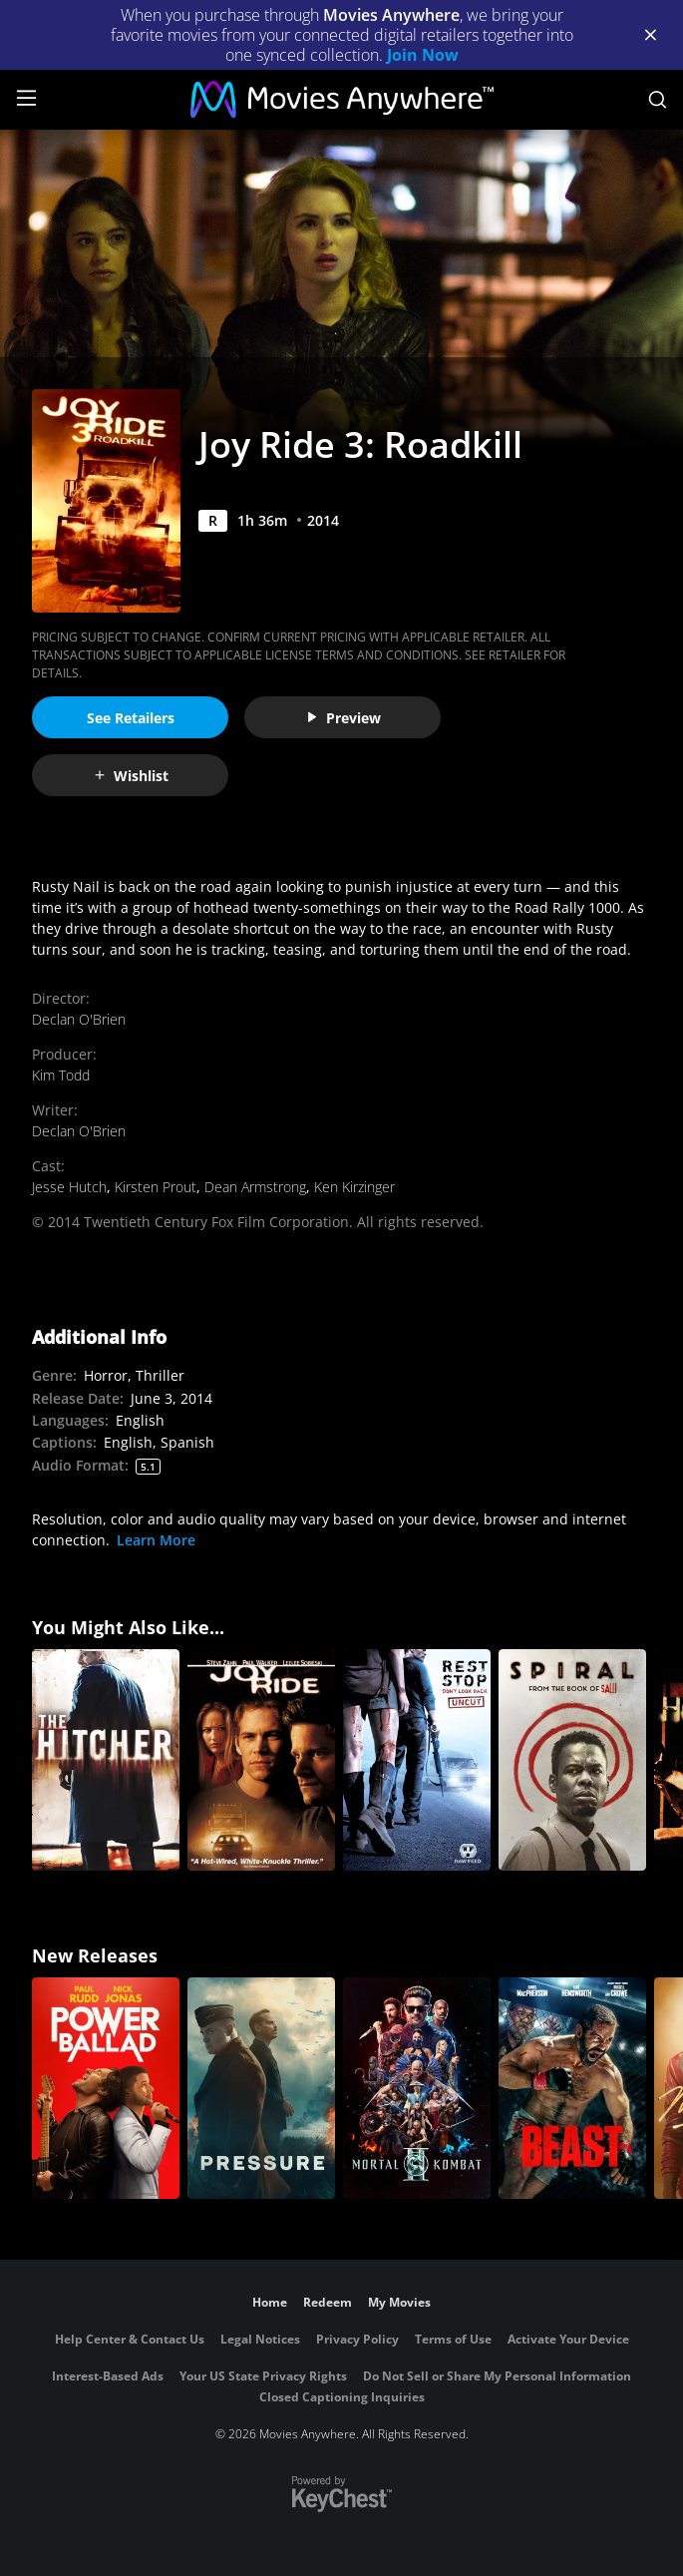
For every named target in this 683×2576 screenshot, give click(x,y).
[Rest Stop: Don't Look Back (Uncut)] (417, 1760)
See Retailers (130, 717)
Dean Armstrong (255, 1186)
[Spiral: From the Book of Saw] (572, 1760)
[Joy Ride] (261, 1760)
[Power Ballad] (105, 2088)
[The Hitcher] (105, 1760)
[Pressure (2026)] (261, 2088)
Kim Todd (61, 1075)
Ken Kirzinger (354, 1186)
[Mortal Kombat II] (417, 2088)
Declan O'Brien (79, 1019)
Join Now (423, 55)
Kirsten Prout (155, 1186)
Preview (343, 717)
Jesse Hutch (69, 1186)
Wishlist (131, 775)
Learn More (156, 1539)
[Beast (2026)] (572, 2088)
